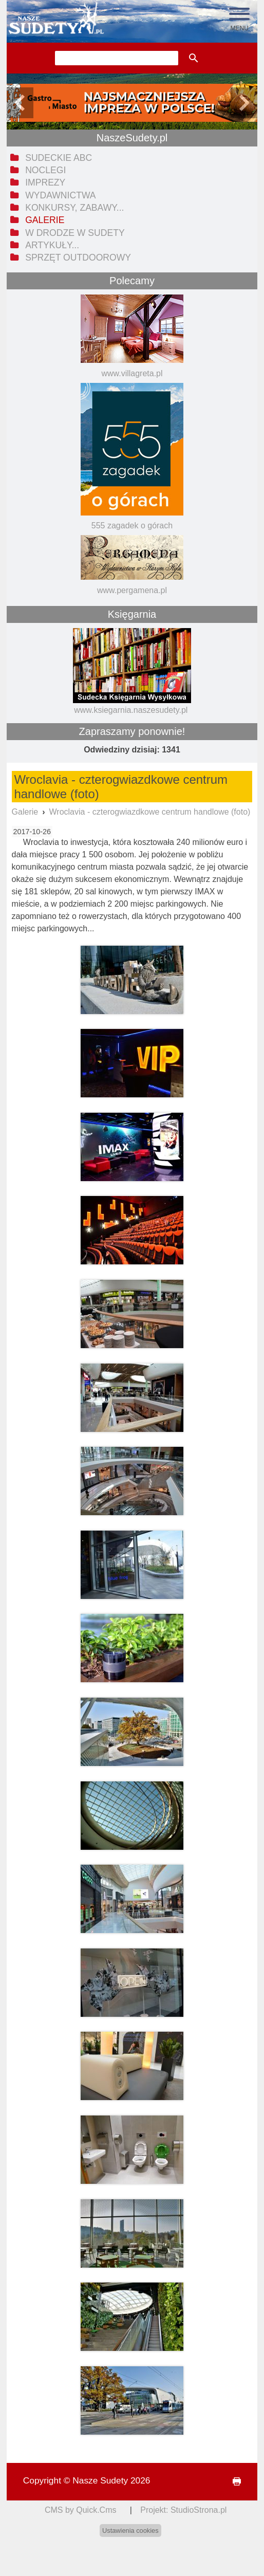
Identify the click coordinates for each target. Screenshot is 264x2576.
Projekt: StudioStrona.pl (183, 2510)
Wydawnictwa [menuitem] (60, 195)
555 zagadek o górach (132, 525)
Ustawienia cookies (130, 2530)
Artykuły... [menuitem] (52, 245)
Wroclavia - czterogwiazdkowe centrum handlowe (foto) (150, 811)
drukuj (232, 2481)
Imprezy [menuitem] (45, 182)
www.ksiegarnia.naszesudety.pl (130, 710)
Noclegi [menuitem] (45, 170)
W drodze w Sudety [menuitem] (75, 233)
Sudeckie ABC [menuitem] (58, 158)
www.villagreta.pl (131, 373)
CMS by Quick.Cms (81, 2510)
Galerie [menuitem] (44, 220)
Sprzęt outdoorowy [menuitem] (78, 257)
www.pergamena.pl (132, 590)
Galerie (25, 811)
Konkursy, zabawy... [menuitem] (74, 208)
